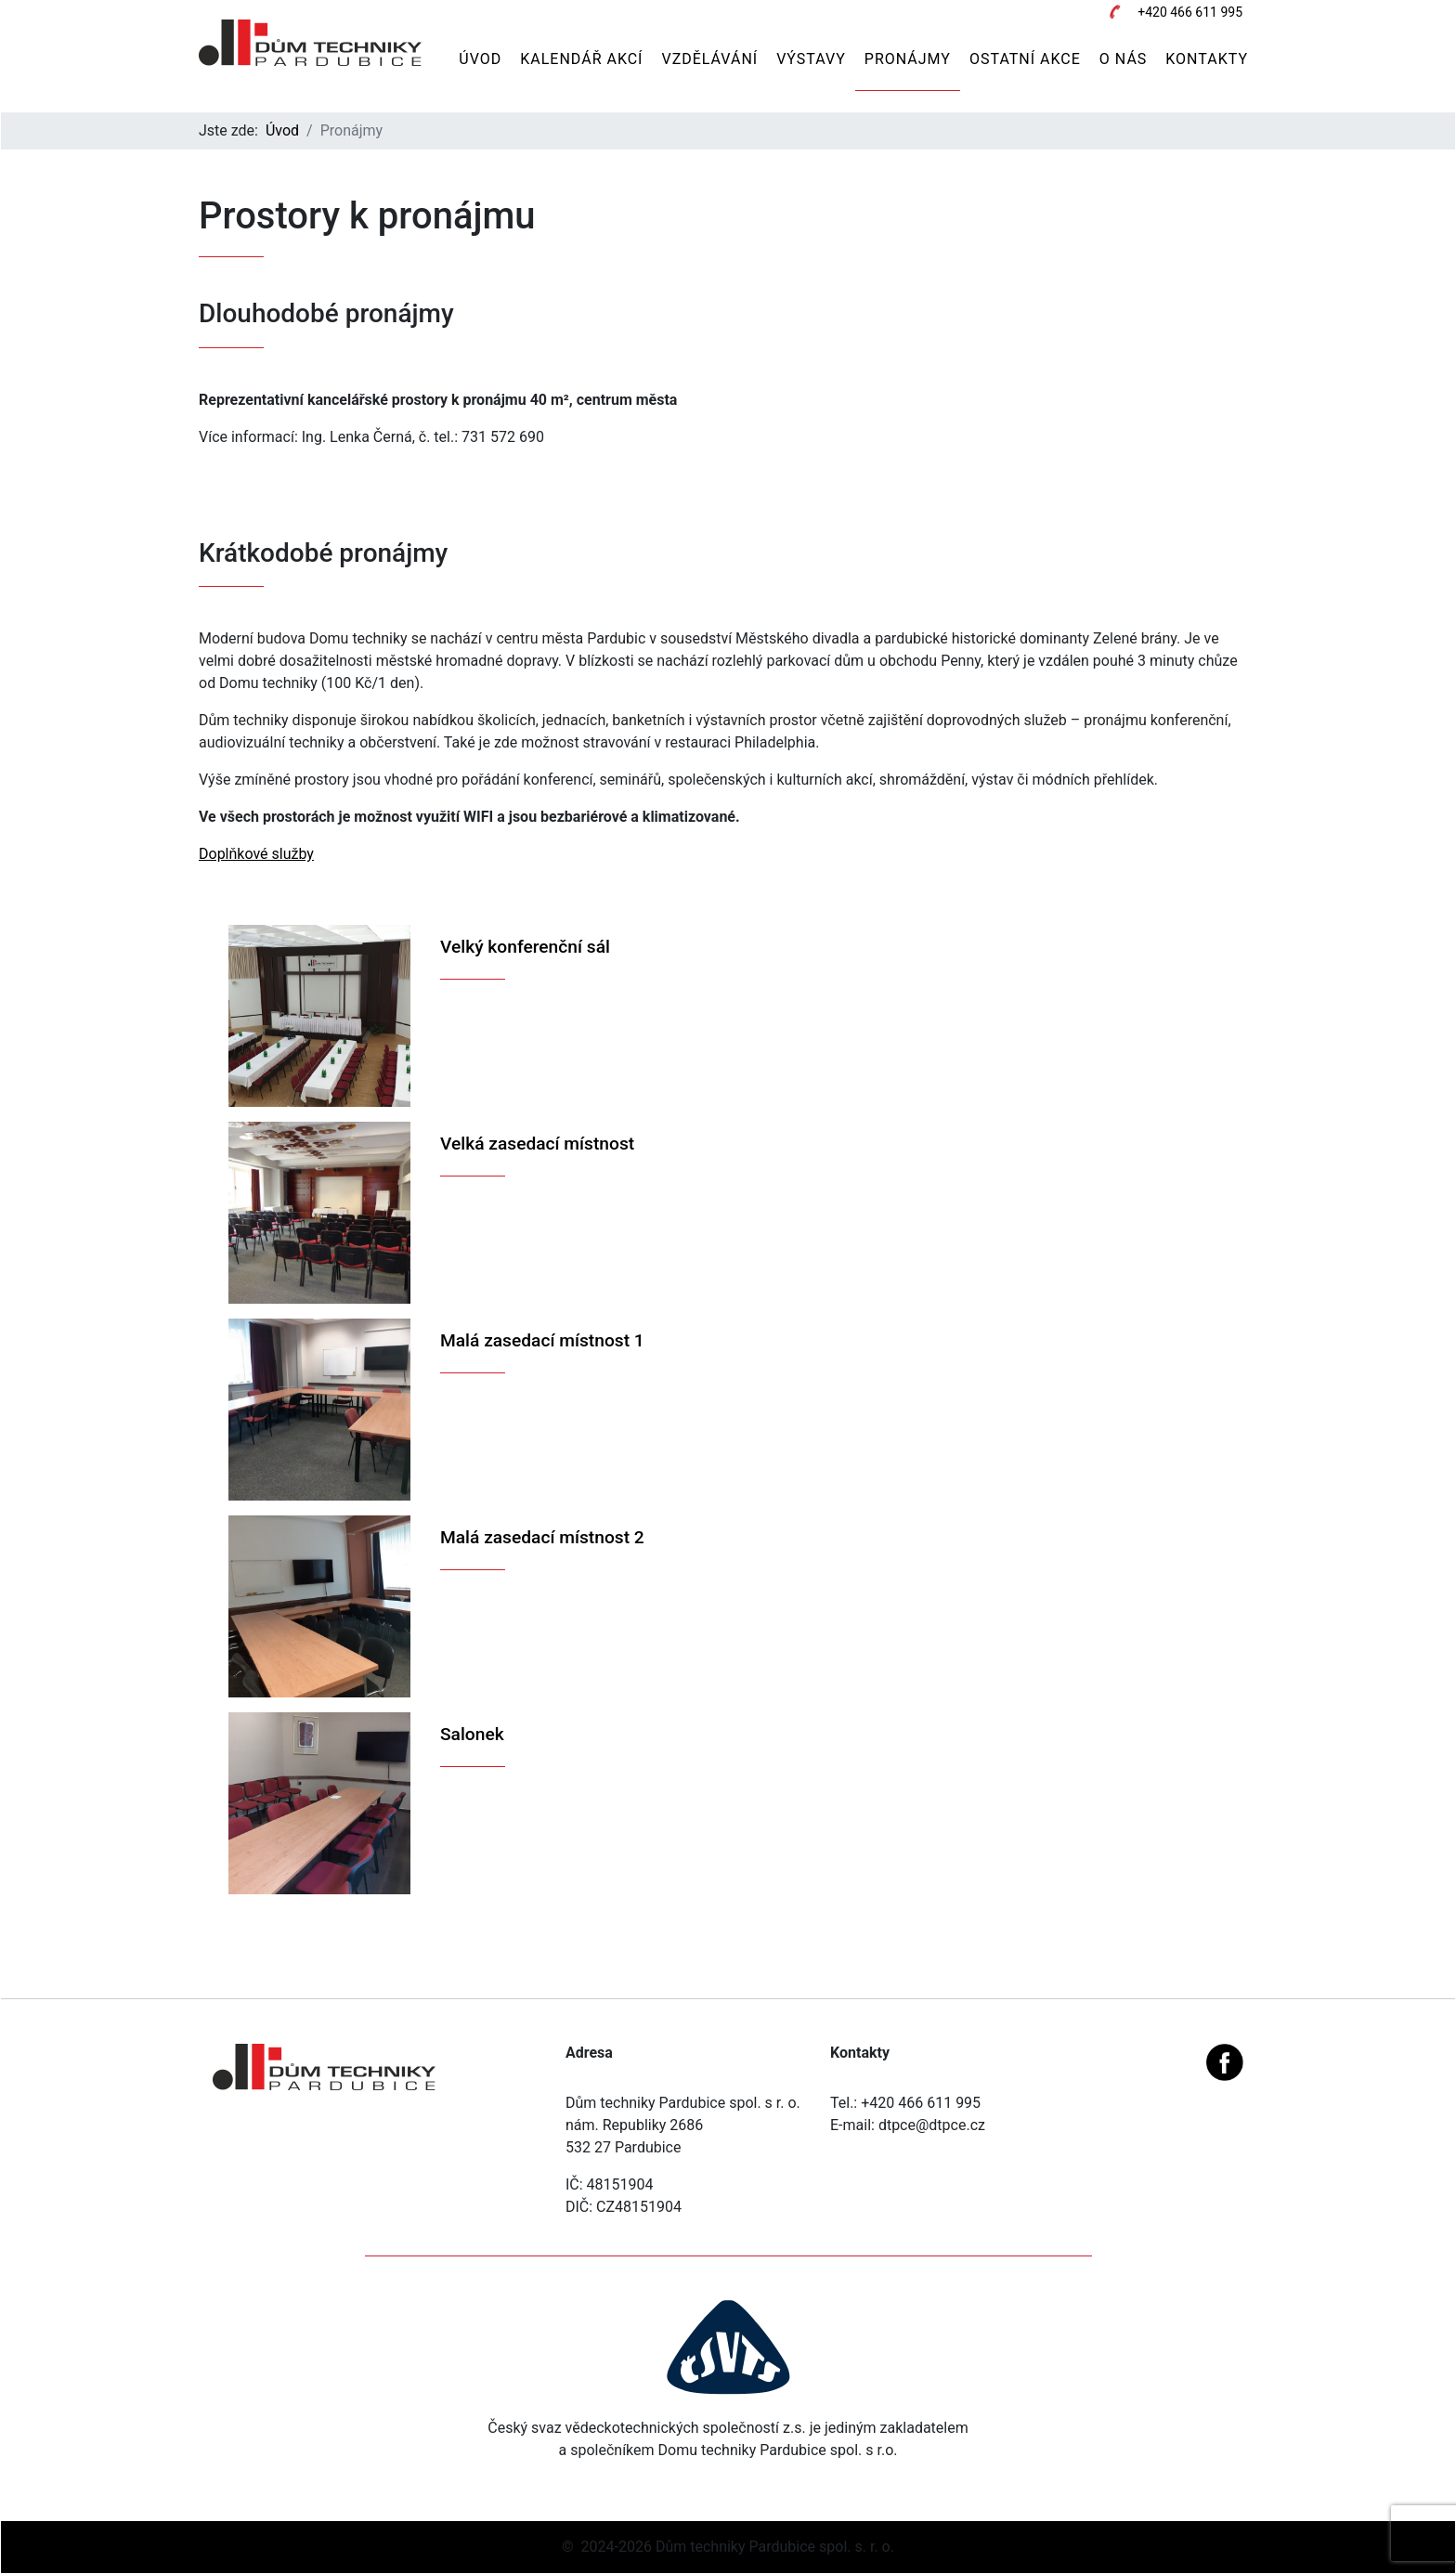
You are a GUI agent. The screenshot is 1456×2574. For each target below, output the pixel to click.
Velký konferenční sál (525, 946)
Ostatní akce (1025, 59)
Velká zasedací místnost (537, 1143)
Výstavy (811, 59)
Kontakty (1206, 59)
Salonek (472, 1734)
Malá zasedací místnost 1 (542, 1340)
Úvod (480, 59)
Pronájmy (907, 59)
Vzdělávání (709, 59)
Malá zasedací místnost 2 (542, 1537)
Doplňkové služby (256, 854)
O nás (1123, 59)
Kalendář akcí (581, 59)
